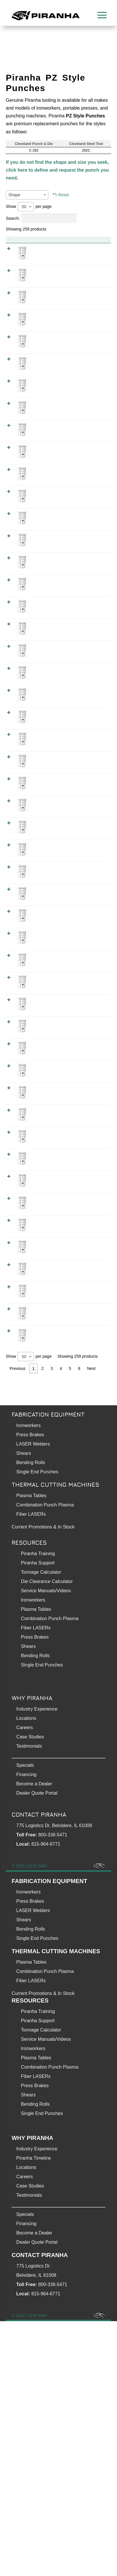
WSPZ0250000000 (90, 629)
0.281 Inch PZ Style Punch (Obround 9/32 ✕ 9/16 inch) (46, 737)
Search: (41, 218)
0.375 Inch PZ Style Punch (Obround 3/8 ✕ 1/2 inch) (47, 1588)
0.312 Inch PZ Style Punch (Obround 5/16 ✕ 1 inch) (46, 980)
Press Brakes (30, 1689)
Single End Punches (37, 1726)
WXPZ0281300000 (90, 650)
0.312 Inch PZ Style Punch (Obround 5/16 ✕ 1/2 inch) (46, 1009)
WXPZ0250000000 (90, 435)
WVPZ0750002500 (90, 514)
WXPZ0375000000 (90, 1501)
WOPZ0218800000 (90, 385)
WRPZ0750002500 (90, 571)
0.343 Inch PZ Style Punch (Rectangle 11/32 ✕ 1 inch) (46, 1395)
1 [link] (33, 1623)
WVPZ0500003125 (90, 1001)
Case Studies (30, 1991)
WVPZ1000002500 (90, 457)
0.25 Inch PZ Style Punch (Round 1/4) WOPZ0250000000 (46, 608)
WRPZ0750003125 (90, 1201)
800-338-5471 (52, 2089)
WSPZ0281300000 (90, 872)
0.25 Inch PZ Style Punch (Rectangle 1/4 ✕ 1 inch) (45, 551)
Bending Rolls (30, 1717)
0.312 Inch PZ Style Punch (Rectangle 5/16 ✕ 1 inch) (46, 1151)
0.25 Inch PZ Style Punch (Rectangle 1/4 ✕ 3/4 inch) (45, 579)
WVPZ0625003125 (90, 1058)
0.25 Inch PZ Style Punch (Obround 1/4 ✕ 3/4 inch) (47, 522)
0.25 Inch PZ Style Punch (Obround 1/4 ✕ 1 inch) (47, 465)
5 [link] (70, 1623)
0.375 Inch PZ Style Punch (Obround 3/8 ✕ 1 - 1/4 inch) (47, 1531)
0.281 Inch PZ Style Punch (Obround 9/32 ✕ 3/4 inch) (46, 708)
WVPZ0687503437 (90, 1358)
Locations (26, 1973)
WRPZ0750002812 (90, 786)
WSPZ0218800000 (90, 414)
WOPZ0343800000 (90, 1444)
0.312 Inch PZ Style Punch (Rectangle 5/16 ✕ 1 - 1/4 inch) (46, 1123)
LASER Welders (33, 1698)
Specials (25, 2020)
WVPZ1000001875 (90, 249)
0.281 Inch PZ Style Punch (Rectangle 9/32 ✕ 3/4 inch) (46, 794)
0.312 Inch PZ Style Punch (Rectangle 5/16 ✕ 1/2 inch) (46, 1180)
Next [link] (91, 1623)
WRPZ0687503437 (90, 1415)
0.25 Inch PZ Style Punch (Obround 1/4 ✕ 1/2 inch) (47, 494)
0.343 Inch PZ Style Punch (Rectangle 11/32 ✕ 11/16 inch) (47, 1423)
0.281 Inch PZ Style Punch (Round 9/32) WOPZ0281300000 (47, 851)
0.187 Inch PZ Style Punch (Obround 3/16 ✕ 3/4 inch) (46, 286)
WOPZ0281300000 (90, 843)
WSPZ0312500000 (90, 1286)
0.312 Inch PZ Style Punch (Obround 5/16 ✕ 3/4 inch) (46, 1037)
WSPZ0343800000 (90, 1473)
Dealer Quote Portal (36, 2047)
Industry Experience (36, 1963)
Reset (63, 195)
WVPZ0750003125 (90, 1029)
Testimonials (29, 2000)
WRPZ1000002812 (90, 757)
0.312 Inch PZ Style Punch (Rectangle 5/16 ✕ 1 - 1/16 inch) (47, 1094)
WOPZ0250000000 (90, 600)
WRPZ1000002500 (90, 543)
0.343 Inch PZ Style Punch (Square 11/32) (46, 1481)
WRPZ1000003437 (90, 1387)
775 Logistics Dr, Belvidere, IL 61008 (54, 2080)
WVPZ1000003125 (90, 972)
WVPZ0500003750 (90, 1580)
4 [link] (61, 1623)
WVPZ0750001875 (90, 278)
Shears (23, 1708)
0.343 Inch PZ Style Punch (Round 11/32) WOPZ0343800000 (48, 1452)
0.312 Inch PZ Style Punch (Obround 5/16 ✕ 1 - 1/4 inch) (46, 951)
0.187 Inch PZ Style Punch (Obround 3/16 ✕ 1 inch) (46, 257)
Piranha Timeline (33, 2412)
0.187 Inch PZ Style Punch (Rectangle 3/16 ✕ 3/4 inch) (46, 343)
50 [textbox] (24, 206)
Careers (24, 1982)
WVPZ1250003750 (90, 1523)
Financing (26, 2029)
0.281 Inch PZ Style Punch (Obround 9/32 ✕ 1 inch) (46, 680)
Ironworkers (28, 1680)
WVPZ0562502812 (90, 729)
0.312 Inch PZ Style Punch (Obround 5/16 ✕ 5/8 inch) (46, 1066)
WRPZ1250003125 (90, 1115)
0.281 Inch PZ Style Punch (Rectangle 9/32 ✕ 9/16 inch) (46, 823)
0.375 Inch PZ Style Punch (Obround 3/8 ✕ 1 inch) (47, 1559)
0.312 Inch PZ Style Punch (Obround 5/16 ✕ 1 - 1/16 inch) (47, 923)
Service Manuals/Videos (46, 1845)
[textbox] (27, 194)
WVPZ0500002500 (90, 486)
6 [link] (79, 1623)
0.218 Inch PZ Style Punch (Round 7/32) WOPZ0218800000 (47, 393)
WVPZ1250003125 (90, 943)
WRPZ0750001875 (90, 335)
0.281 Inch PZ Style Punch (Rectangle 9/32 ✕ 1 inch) (46, 765)
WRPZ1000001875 (90, 306)
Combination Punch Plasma (45, 1759)
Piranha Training (38, 1808)
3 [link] (52, 1623)
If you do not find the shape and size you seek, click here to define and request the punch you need (57, 170)
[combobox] (27, 194)
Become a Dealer (34, 2038)
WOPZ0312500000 (90, 1258)
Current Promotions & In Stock (43, 2248)
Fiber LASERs (31, 1769)
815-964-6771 (46, 2098)
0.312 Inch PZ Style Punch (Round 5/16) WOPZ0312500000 (47, 1266)
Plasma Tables (31, 1750)
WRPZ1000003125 (90, 1143)
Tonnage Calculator (41, 1827)
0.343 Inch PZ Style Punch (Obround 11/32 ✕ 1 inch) (46, 1338)
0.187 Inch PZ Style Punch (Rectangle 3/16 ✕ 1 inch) (46, 314)
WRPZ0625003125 (90, 1229)
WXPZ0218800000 (90, 364)
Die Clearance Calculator (47, 1836)
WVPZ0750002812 (90, 700)
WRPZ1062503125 (90, 1086)
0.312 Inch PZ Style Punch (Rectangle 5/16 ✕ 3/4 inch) (46, 1209)
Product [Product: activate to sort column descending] (29, 239)
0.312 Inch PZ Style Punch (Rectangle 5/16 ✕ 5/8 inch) (46, 1237)
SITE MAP (37, 2120)
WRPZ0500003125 (90, 1172)
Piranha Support (38, 1817)
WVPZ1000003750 (90, 1551)
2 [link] (42, 1623)
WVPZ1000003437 (90, 1330)
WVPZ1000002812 (90, 672)
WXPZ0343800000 (90, 1308)
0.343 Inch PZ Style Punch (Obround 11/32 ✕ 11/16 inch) (47, 1366)
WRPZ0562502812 (90, 815)
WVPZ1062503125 (90, 915)
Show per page (29, 206)
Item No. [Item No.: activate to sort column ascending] (74, 239)
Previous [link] (17, 1623)
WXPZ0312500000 (90, 893)
